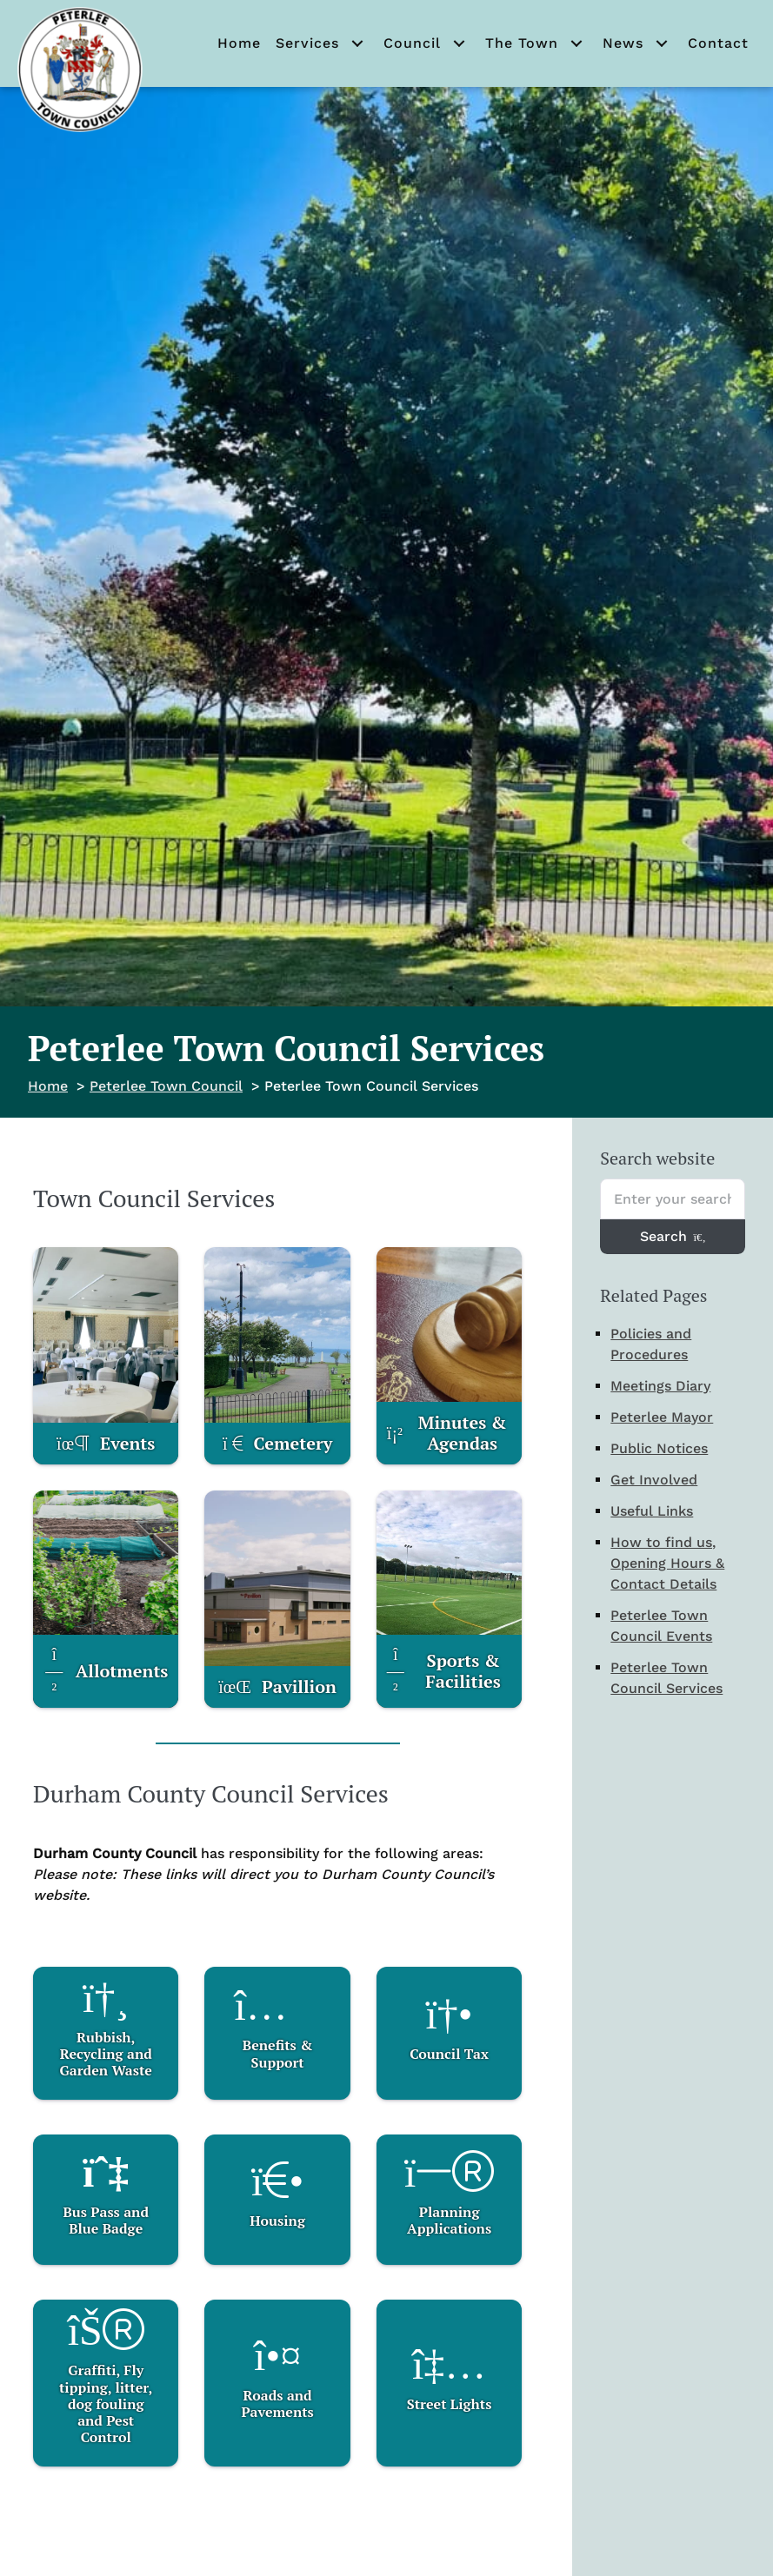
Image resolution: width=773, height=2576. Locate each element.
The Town (521, 43)
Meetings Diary (660, 1386)
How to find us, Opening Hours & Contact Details (667, 1563)
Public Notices (659, 1448)
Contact (718, 43)
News (623, 43)
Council (412, 43)
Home (239, 43)
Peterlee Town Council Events (661, 1625)
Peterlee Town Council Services (666, 1677)
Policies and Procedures (650, 1344)
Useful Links (651, 1511)
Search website (657, 1158)
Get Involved (653, 1479)
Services (307, 43)
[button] (357, 43)
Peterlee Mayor (661, 1417)
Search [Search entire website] (673, 1236)
